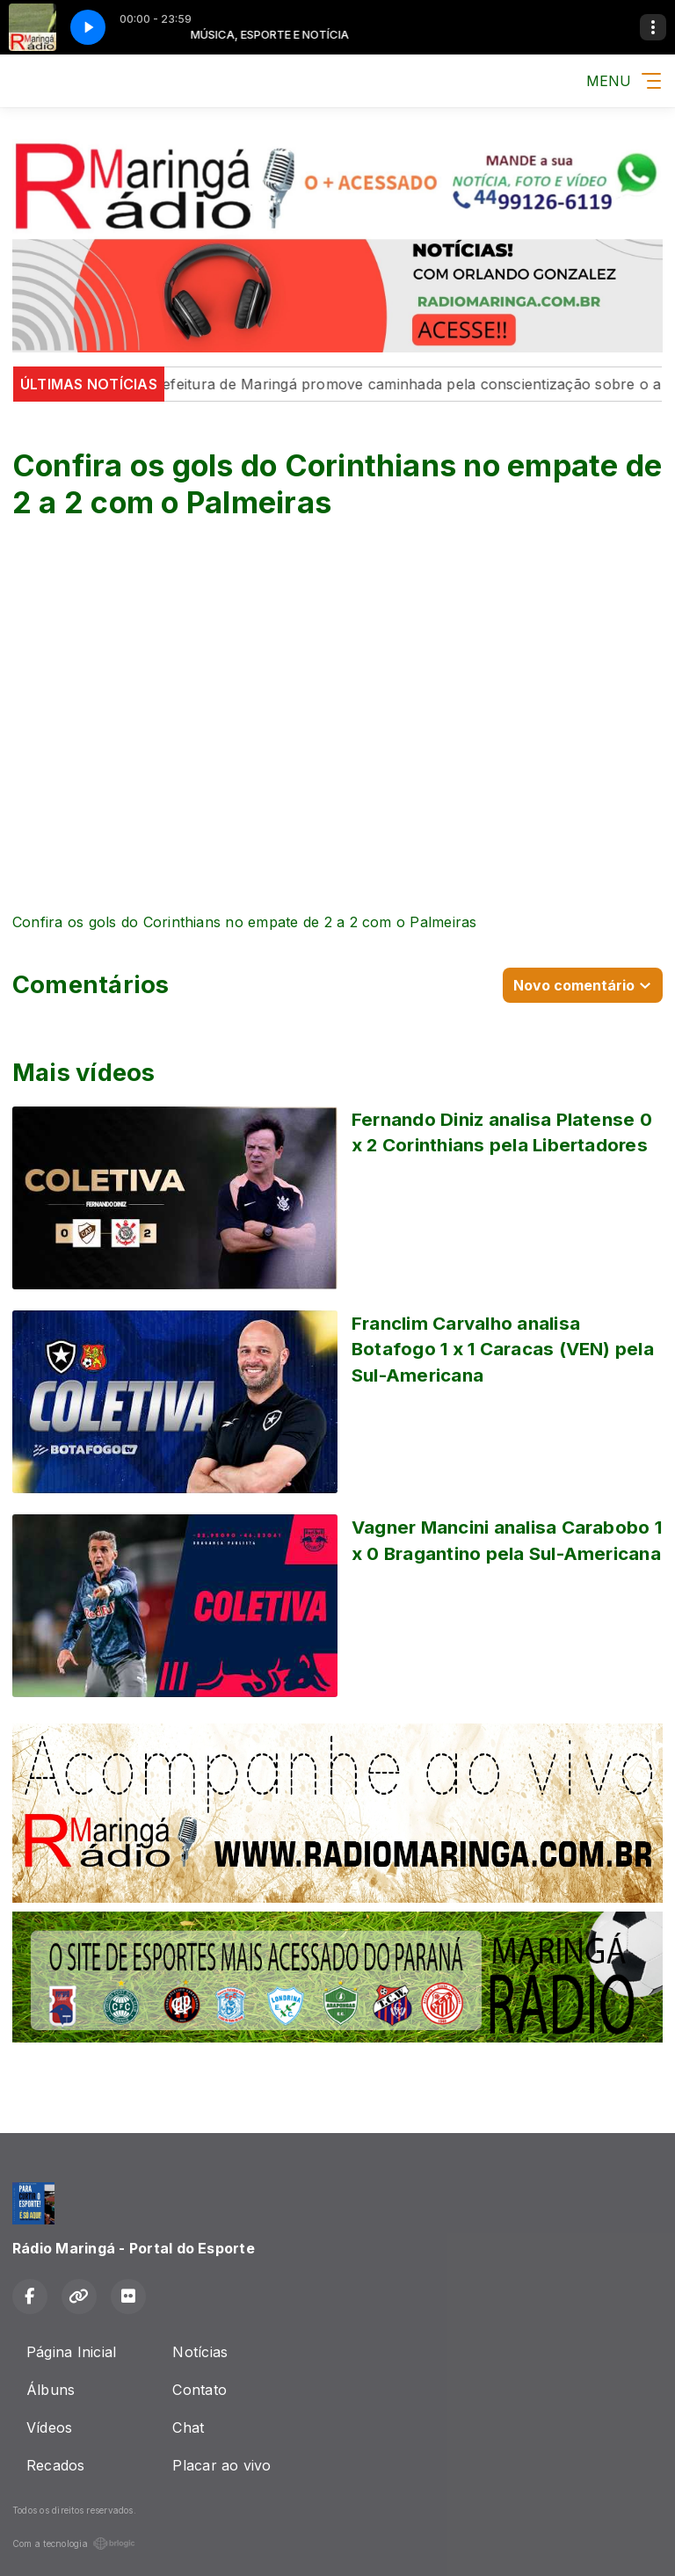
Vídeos (49, 2427)
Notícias (200, 2352)
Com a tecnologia (73, 2543)
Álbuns (50, 2389)
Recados (55, 2465)
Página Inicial (71, 2352)
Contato (199, 2389)
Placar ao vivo (221, 2465)
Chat (188, 2427)
